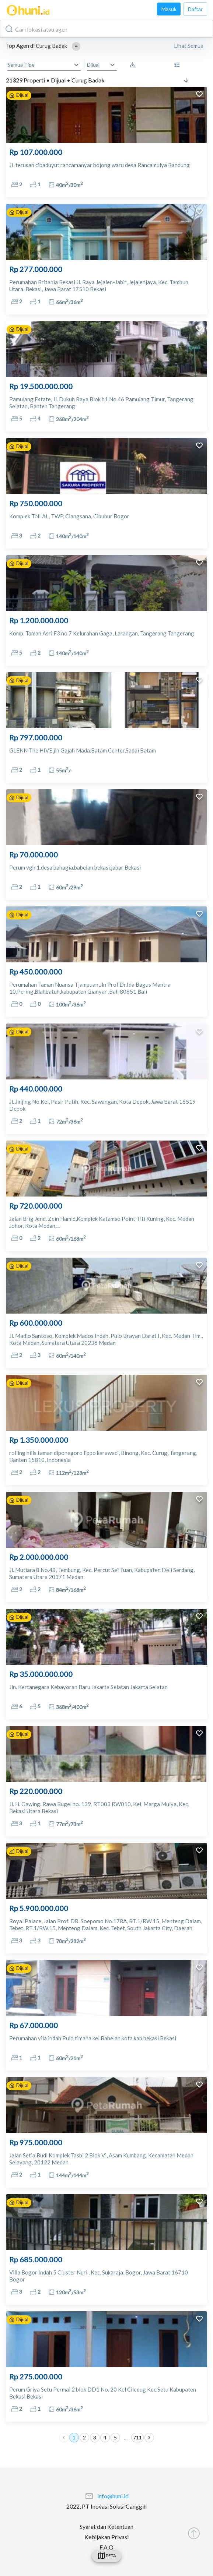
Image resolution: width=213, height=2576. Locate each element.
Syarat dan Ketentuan (106, 2526)
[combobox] (106, 28)
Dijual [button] (93, 64)
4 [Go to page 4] (105, 2437)
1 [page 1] (74, 2437)
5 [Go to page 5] (115, 2437)
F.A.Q (106, 2547)
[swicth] (106, 2555)
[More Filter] (179, 65)
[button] (76, 46)
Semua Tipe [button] (21, 64)
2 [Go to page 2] (84, 2437)
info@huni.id (113, 2495)
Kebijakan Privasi (106, 2536)
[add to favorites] (199, 95)
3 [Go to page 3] (94, 2437)
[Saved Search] (134, 65)
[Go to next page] (149, 2437)
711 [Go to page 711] (137, 2437)
